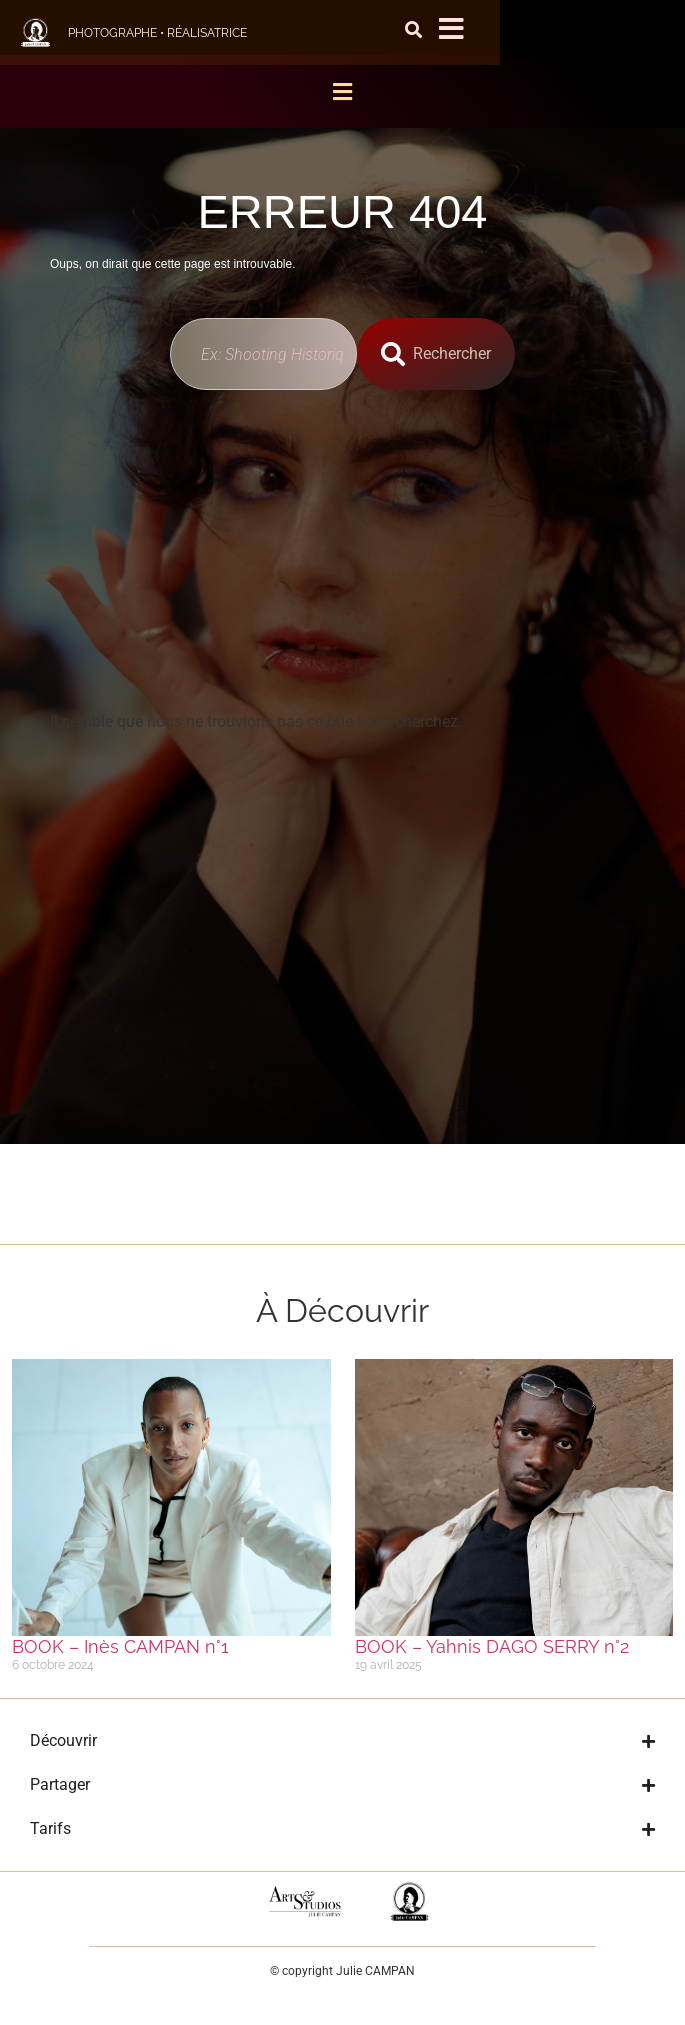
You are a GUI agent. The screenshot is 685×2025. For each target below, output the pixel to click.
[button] (343, 91)
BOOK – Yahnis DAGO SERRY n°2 (492, 1646)
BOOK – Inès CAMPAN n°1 (120, 1646)
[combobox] (263, 354)
